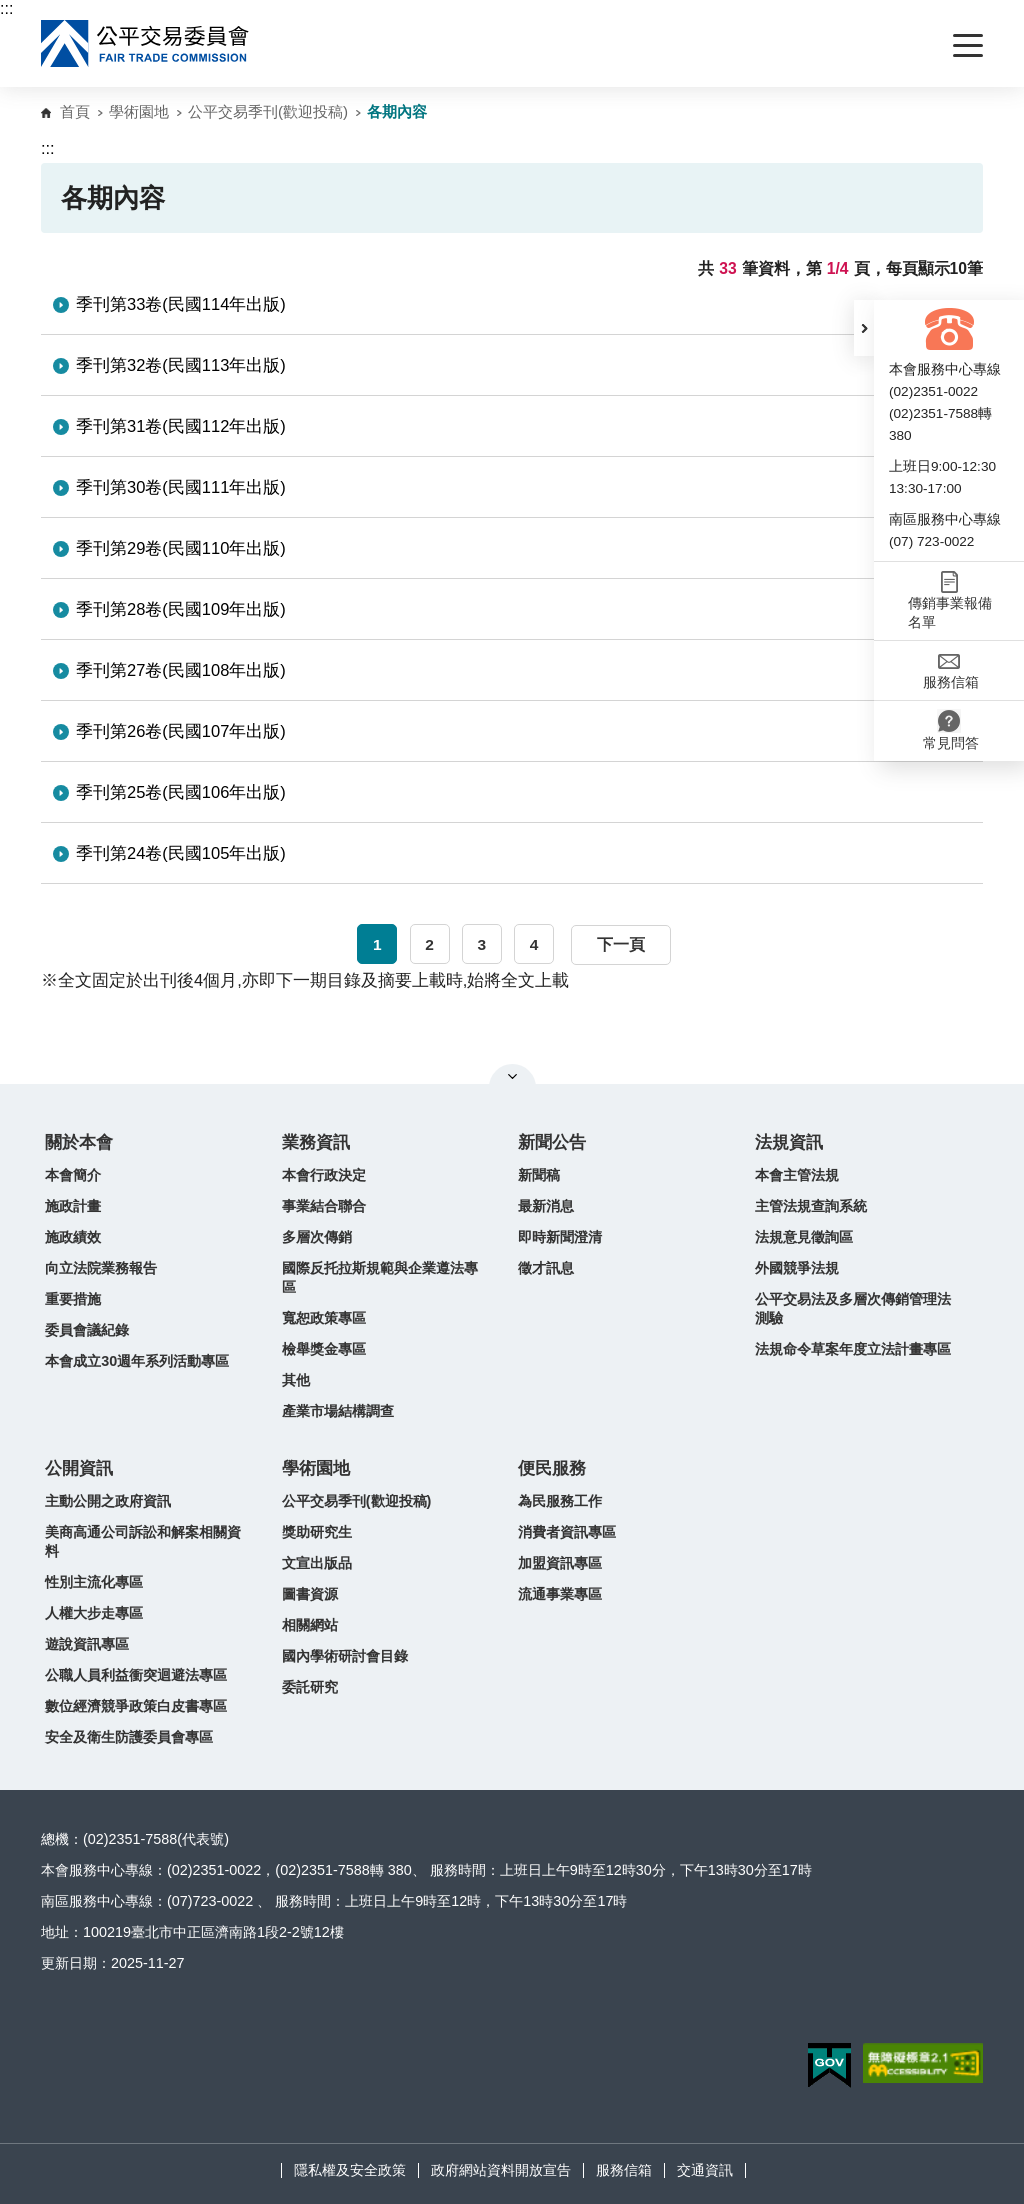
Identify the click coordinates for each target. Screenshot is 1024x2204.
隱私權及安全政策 (350, 2170)
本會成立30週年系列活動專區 (137, 1361)
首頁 (75, 111)
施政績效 (73, 1237)
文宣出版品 (317, 1563)
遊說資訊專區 (87, 1644)
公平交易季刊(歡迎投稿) (268, 111)
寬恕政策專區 (324, 1318)
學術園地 (139, 111)
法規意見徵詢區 (804, 1237)
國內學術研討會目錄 (345, 1656)
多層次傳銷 (317, 1237)
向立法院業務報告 (101, 1268)
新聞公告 (552, 1142)
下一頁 (621, 944)
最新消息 (546, 1206)
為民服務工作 (560, 1501)
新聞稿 (539, 1175)
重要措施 (73, 1299)
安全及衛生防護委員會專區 (129, 1737)
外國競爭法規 (797, 1268)
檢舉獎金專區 (324, 1349)
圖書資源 (310, 1594)
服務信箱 (624, 2170)
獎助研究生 (317, 1532)
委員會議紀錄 (87, 1330)
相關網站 (310, 1625)
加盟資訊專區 (560, 1563)
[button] (864, 328)
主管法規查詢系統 (811, 1206)
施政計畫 (73, 1206)
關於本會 (79, 1142)
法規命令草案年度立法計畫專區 (853, 1349)
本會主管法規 (797, 1175)
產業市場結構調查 (338, 1411)
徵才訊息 (546, 1268)
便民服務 (552, 1468)
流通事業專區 (560, 1594)
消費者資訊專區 (567, 1532)
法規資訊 (789, 1142)
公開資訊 (79, 1468)
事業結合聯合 (324, 1206)
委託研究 (310, 1687)
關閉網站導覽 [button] (512, 1076)
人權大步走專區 (94, 1613)
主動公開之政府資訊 (108, 1501)
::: (6, 8)
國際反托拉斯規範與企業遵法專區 (380, 1277)
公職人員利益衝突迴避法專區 (136, 1675)
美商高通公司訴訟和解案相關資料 (143, 1541)
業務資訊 (316, 1142)
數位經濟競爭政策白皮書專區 (136, 1706)
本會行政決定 (324, 1175)
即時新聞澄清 (560, 1237)
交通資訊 (705, 2170)
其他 (296, 1380)
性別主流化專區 (94, 1582)
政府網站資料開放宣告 (501, 2170)
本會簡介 (73, 1175)
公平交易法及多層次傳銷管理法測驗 (853, 1308)
